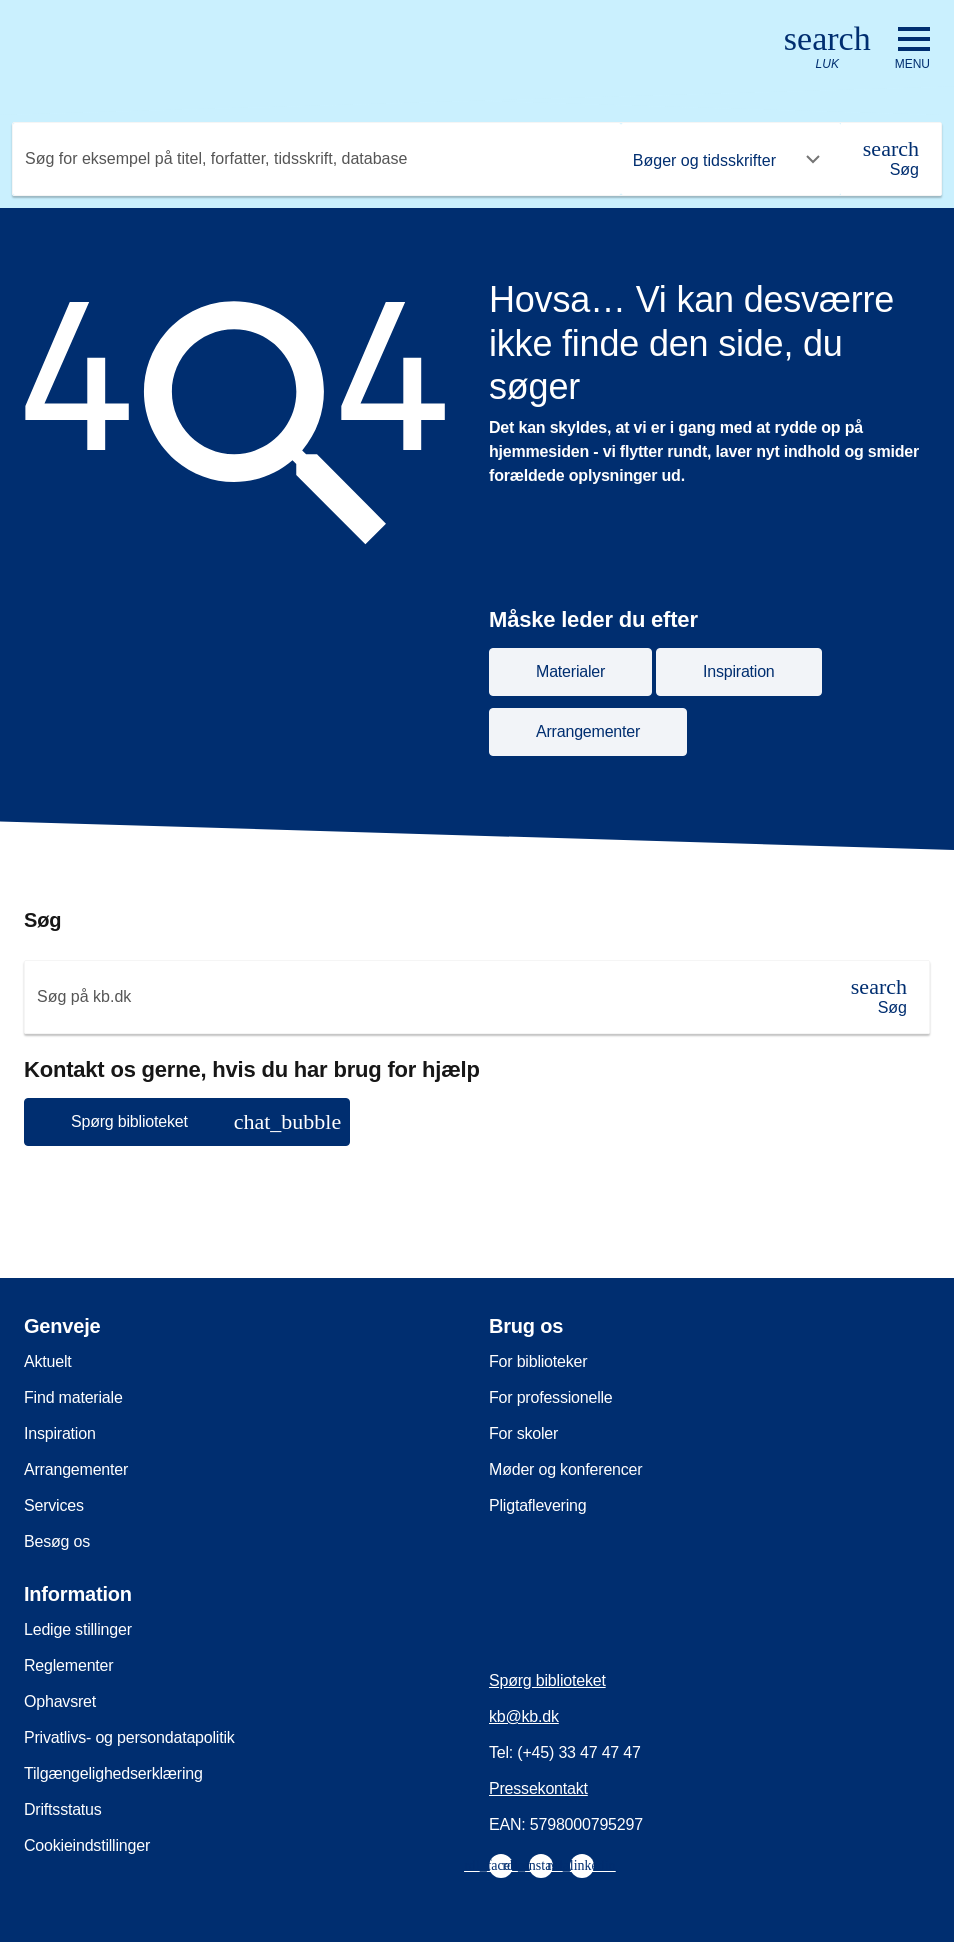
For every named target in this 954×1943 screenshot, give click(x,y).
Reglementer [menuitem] (68, 1665)
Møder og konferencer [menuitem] (565, 1469)
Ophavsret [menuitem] (60, 1701)
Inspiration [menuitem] (60, 1433)
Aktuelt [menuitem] (48, 1361)
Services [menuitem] (54, 1505)
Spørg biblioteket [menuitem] (547, 1680)
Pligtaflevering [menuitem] (538, 1505)
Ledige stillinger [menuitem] (78, 1629)
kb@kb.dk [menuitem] (524, 1716)
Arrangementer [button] (588, 731)
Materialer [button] (570, 671)
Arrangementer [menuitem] (76, 1469)
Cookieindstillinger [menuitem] (87, 1845)
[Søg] (891, 159)
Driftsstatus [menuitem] (63, 1809)
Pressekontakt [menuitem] (538, 1788)
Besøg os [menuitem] (57, 1541)
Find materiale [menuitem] (73, 1397)
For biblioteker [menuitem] (538, 1361)
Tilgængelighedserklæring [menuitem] (113, 1773)
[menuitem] (501, 1866)
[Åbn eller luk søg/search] (827, 48)
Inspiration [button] (739, 671)
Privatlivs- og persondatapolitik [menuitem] (129, 1737)
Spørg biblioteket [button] (206, 1121)
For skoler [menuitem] (523, 1433)
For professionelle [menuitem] (551, 1397)
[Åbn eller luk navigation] (912, 49)
